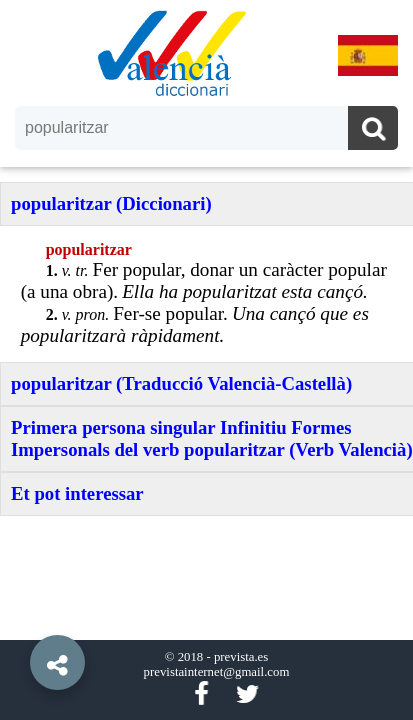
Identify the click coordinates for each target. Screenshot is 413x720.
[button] (20, 617)
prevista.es (241, 657)
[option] (206, 360)
